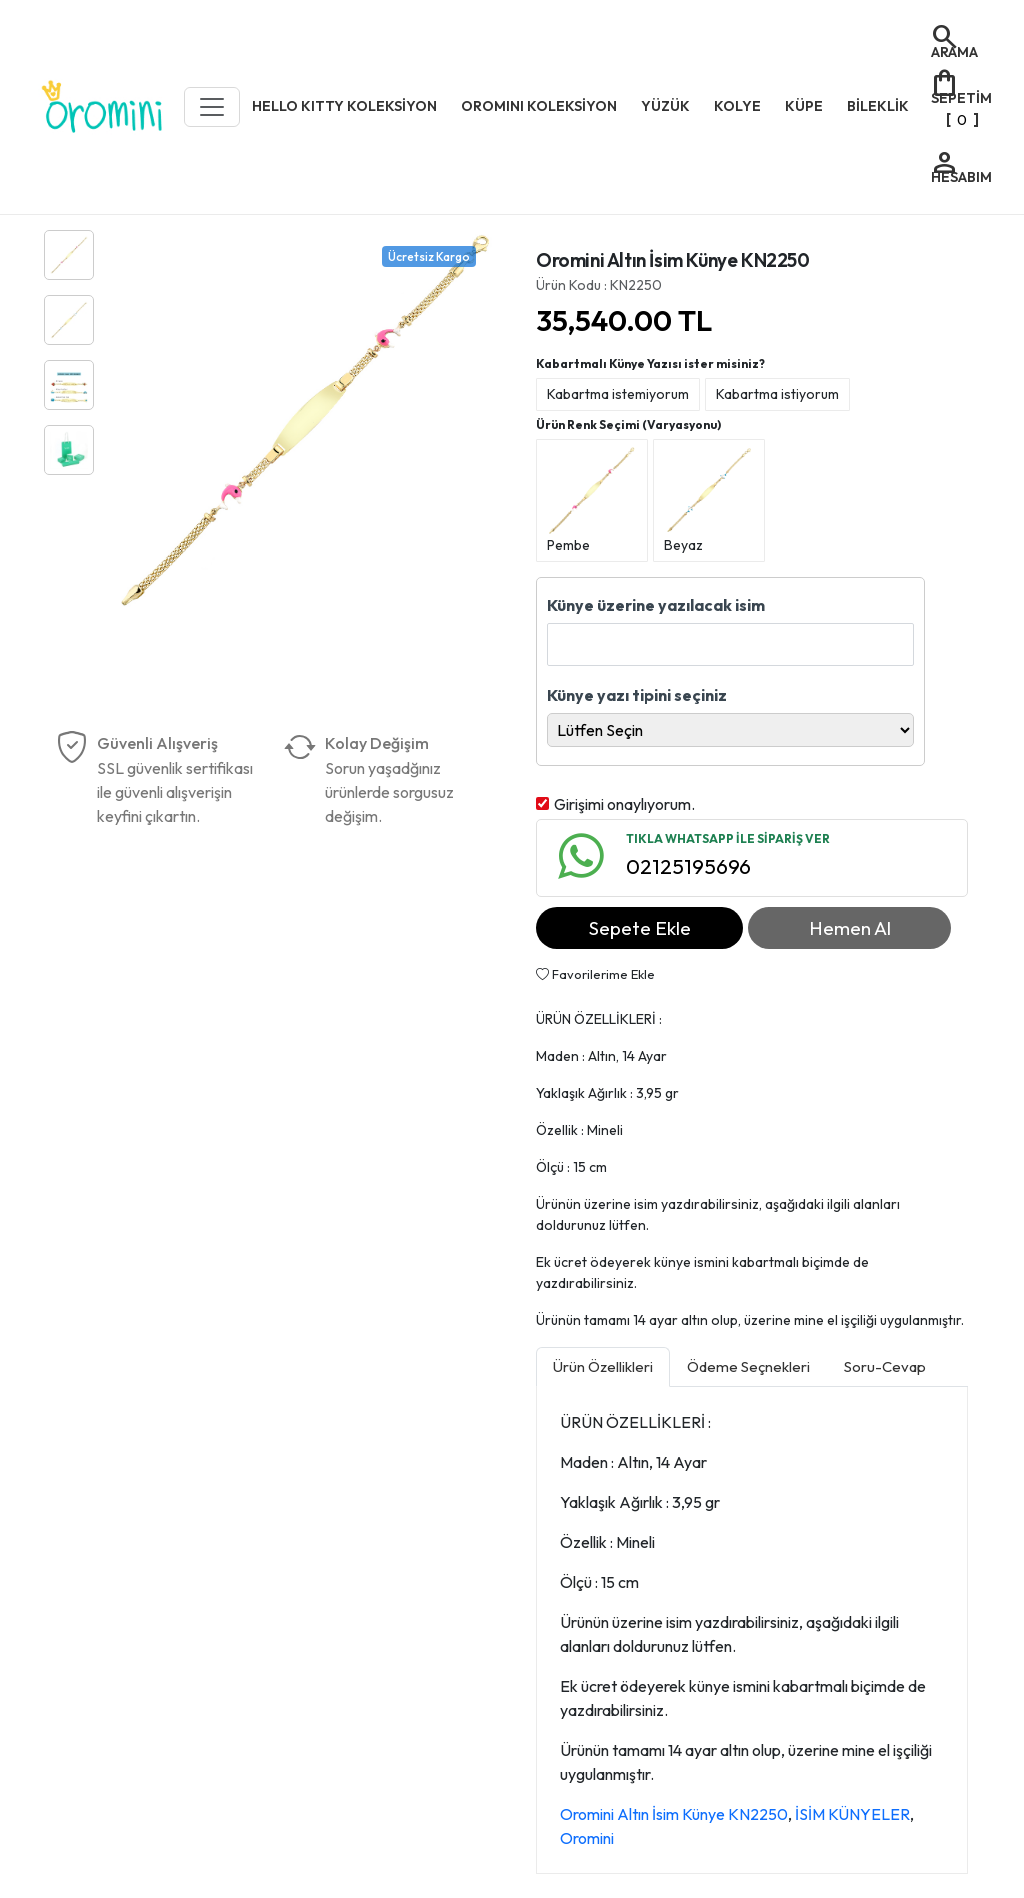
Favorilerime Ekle (595, 974)
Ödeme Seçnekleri (748, 1366)
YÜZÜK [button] (665, 106)
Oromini (587, 1838)
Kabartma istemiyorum (618, 394)
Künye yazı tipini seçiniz (637, 695)
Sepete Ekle (640, 928)
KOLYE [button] (737, 106)
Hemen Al (850, 928)
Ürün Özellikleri (603, 1366)
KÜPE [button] (804, 106)
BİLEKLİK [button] (878, 106)
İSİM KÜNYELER (852, 1814)
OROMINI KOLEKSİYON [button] (539, 106)
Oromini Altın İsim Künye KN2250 (674, 1814)
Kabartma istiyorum (777, 394)
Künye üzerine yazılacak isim (656, 605)
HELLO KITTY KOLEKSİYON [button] (344, 106)
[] (960, 99)
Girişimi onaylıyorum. (624, 804)
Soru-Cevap (885, 1366)
